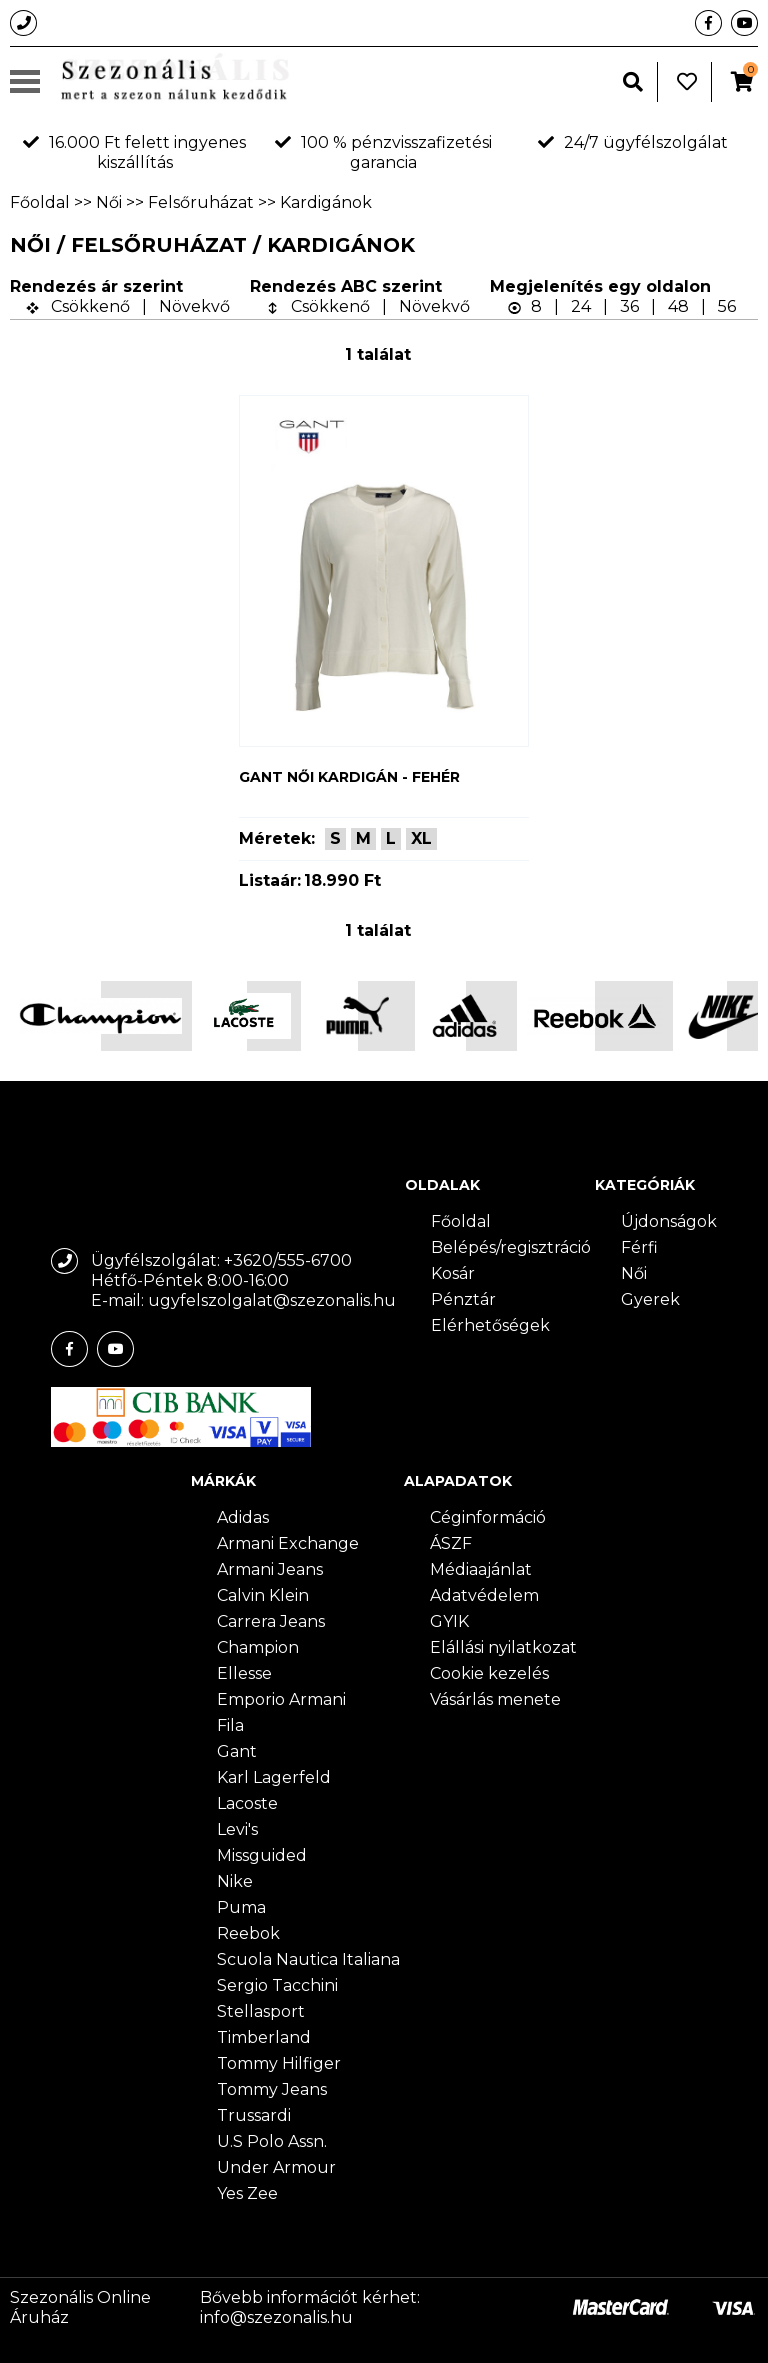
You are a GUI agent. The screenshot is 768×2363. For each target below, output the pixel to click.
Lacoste (247, 1803)
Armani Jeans (270, 1569)
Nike (235, 1881)
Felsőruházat (201, 202)
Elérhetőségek (490, 1325)
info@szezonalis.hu (276, 2317)
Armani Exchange (288, 1543)
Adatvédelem (484, 1595)
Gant (237, 1751)
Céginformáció (488, 1517)
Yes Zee (247, 2193)
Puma (241, 1907)
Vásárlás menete (495, 1699)
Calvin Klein (263, 1595)
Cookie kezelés (489, 1673)
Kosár (453, 1273)
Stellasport (261, 2011)
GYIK (449, 1621)
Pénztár (463, 1299)
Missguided (262, 1855)
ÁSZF (451, 1543)
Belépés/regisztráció (511, 1247)
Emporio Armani (281, 1699)
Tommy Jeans (272, 2089)
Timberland (264, 2037)
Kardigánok (326, 202)
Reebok (248, 1933)
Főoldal (40, 202)
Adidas (243, 1517)
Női (109, 202)
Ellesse (244, 1673)
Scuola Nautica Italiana (308, 1959)
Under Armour (276, 2167)
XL (421, 838)
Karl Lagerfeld (274, 1777)
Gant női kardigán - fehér (349, 777)
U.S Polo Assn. (272, 2141)
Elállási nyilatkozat (503, 1647)
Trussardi (254, 2115)
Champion (258, 1647)
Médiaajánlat (481, 1569)
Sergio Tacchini (277, 1985)
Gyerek (650, 1299)
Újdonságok (669, 1221)
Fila (230, 1725)
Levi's (237, 1829)
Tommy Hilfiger (279, 2063)
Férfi (639, 1247)
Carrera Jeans (271, 1621)
